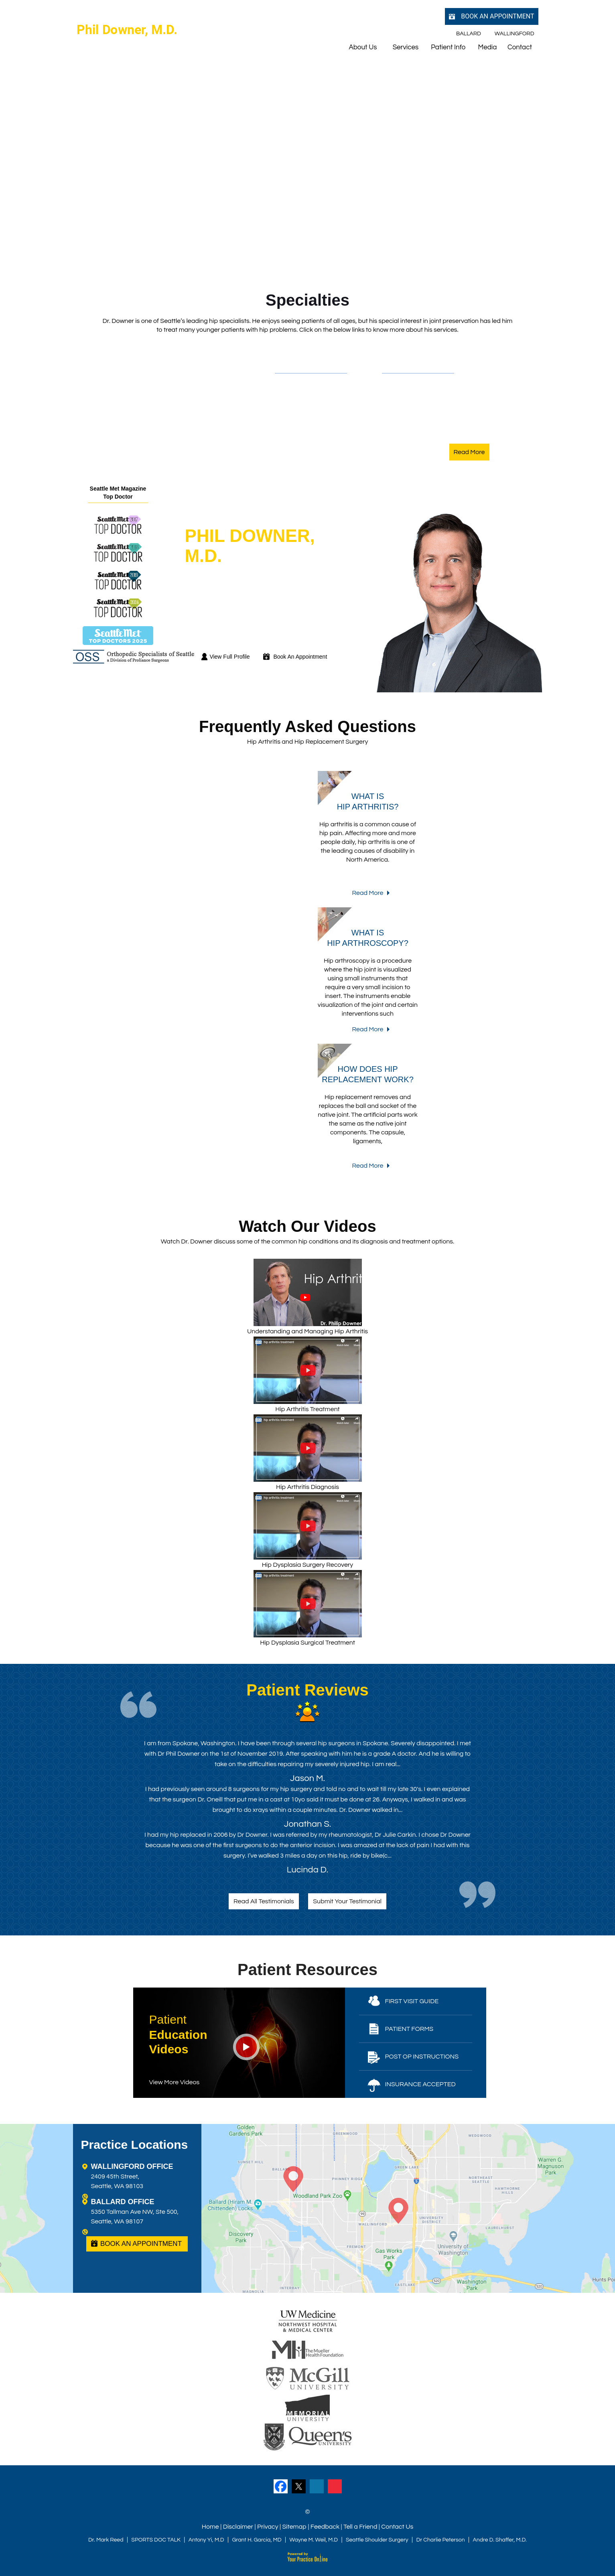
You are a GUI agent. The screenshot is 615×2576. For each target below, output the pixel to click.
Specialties (307, 300)
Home (210, 2526)
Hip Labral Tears (309, 422)
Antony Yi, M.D (206, 2540)
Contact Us (397, 2526)
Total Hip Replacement (426, 383)
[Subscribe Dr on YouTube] (335, 2486)
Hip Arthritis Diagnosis (308, 1452)
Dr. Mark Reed (105, 2540)
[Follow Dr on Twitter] (299, 2486)
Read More (469, 452)
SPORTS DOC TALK (156, 2540)
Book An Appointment (300, 656)
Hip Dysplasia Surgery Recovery (308, 1530)
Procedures (406, 363)
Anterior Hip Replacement (431, 396)
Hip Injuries (300, 435)
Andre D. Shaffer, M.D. (500, 2540)
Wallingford (514, 34)
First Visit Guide (412, 2001)
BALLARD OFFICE (122, 2202)
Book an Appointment (497, 16)
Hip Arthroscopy (416, 409)
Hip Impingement (310, 409)
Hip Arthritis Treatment (308, 1374)
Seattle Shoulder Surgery (377, 2540)
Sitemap (294, 2526)
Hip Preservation (416, 422)
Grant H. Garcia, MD (256, 2540)
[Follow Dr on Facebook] (281, 2486)
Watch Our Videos (307, 1226)
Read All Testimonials (263, 1901)
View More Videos (174, 2082)
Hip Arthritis (302, 383)
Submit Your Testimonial (347, 1901)
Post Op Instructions (422, 2056)
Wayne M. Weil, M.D (313, 2540)
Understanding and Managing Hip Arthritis (307, 1297)
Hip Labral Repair (418, 435)
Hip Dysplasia (305, 396)
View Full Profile (229, 656)
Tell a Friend (360, 2526)
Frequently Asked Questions (307, 726)
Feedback (325, 2526)
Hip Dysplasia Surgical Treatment (308, 1608)
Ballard (468, 34)
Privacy (267, 2526)
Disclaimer (238, 2526)
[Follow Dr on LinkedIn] (317, 2486)
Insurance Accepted (420, 2084)
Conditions (297, 363)
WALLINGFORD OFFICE (132, 2166)
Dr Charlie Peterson (440, 2540)
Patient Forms (409, 2029)
